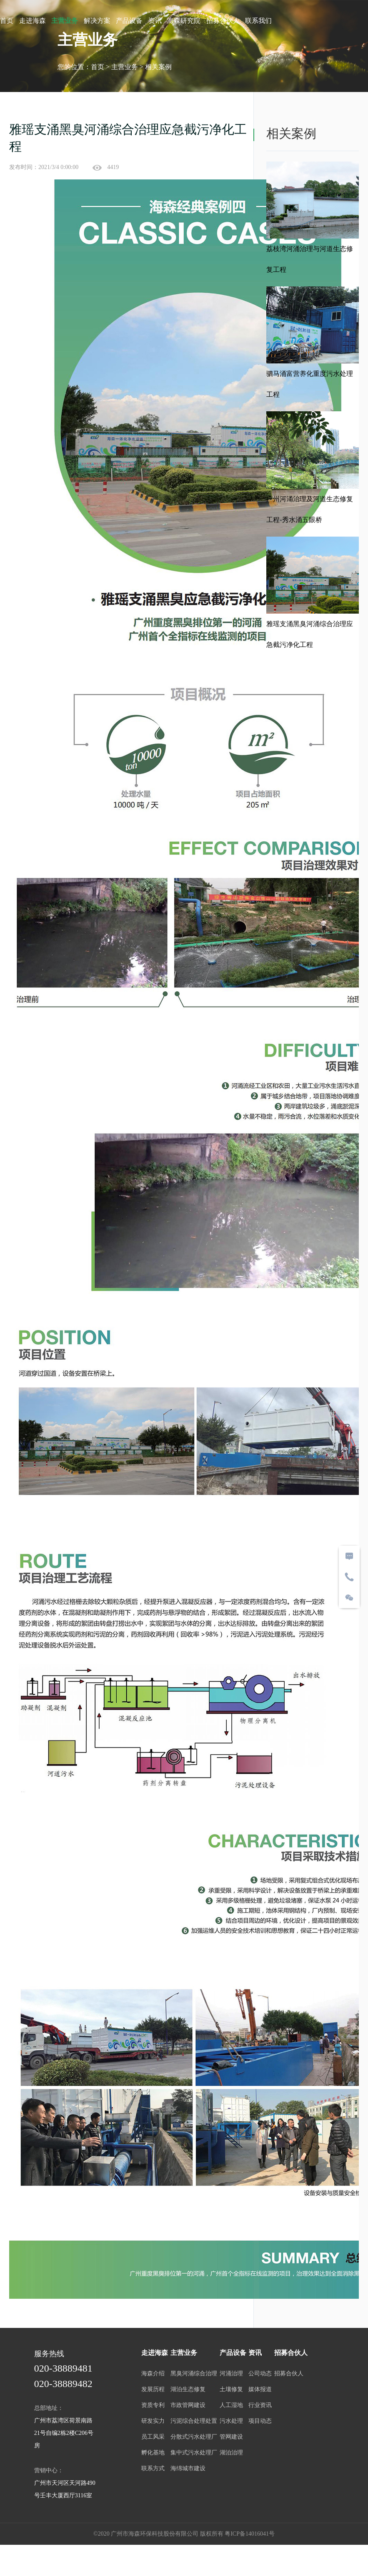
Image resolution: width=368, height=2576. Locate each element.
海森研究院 (183, 20)
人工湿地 (232, 2409)
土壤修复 (232, 2393)
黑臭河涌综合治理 (193, 2378)
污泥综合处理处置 (193, 2425)
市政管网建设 (187, 2409)
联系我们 (258, 20)
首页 (6, 20)
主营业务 (64, 20)
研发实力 (152, 2425)
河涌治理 (232, 2378)
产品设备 (129, 20)
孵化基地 (152, 2457)
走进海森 (32, 20)
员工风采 (152, 2441)
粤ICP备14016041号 (250, 2529)
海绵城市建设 (187, 2472)
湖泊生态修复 (187, 2393)
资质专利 (152, 2409)
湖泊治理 (232, 2457)
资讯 (155, 20)
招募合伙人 (223, 20)
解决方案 (97, 20)
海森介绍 (152, 2378)
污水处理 (232, 2425)
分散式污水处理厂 (193, 2441)
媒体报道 (263, 2393)
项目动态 (263, 2425)
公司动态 (263, 2378)
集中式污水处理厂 (193, 2457)
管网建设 (232, 2441)
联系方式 (152, 2472)
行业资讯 (263, 2409)
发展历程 (152, 2393)
